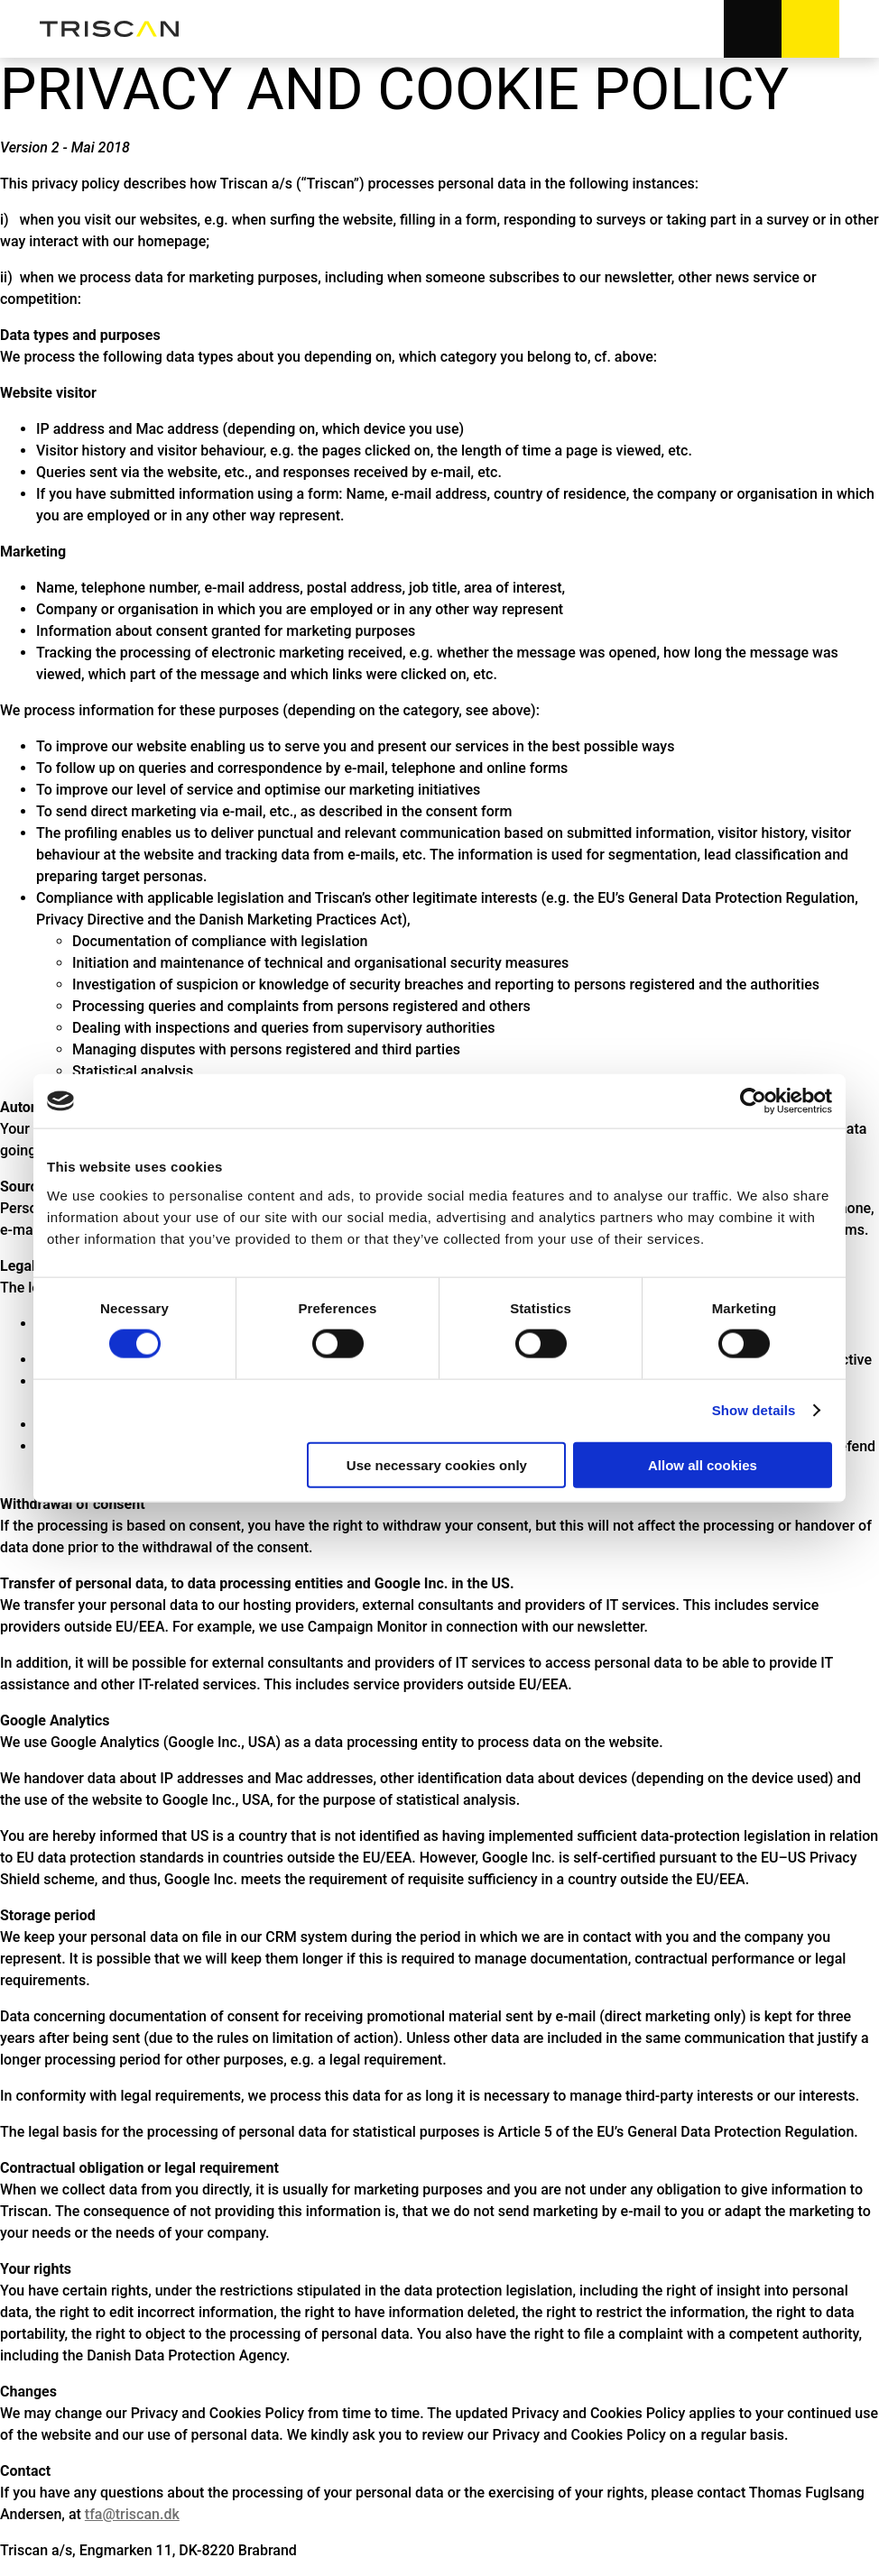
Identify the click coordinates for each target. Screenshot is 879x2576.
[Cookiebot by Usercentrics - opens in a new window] (753, 1101)
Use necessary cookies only (437, 1464)
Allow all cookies (702, 1464)
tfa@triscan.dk (132, 2514)
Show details (754, 1410)
